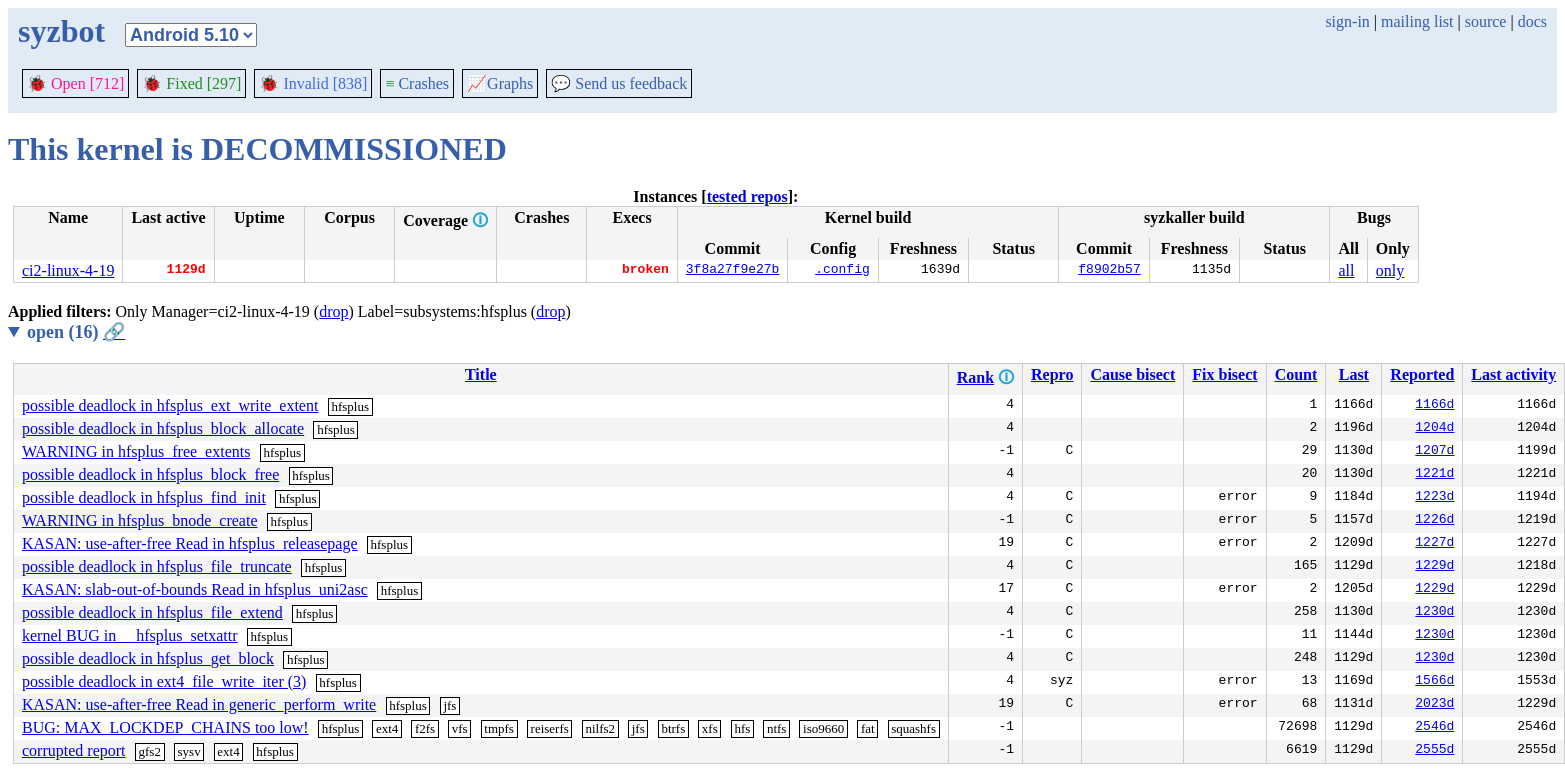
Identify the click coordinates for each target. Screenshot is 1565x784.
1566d (1434, 682)
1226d (1434, 521)
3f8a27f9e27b (733, 271)
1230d (1434, 613)
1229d (1434, 567)
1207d (1434, 452)
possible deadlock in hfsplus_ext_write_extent (170, 405)
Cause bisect (1132, 374)
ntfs (777, 728)
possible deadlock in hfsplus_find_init (144, 497)
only (1390, 270)
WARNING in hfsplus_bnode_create (140, 520)
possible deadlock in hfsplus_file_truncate (157, 566)
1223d (1434, 498)
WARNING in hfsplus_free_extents (136, 451)
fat (868, 728)
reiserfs (550, 728)
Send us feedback (619, 83)
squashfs (913, 728)
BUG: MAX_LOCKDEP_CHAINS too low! (165, 727)
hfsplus (350, 406)
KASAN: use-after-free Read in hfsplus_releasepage (190, 543)
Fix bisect (1224, 374)
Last (1354, 374)
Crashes (417, 83)
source (1486, 21)
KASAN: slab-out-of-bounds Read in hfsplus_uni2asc (195, 589)
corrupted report (74, 750)
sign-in (1347, 21)
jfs (449, 705)
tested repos (747, 196)
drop (333, 311)
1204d (1434, 429)
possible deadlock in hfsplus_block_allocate (163, 428)
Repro (1052, 374)
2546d (1434, 728)
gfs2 (150, 751)
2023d (1434, 705)
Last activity (1513, 374)
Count (1296, 374)
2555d (1434, 751)
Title (481, 374)
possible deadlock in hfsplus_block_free (150, 474)
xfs (710, 728)
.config (842, 271)
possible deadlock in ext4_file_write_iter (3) (164, 681)
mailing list (1417, 21)
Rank (975, 377)
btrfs (673, 728)
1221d (1434, 475)
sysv (189, 751)
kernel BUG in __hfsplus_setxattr (130, 635)
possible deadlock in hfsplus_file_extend (152, 612)
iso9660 (823, 728)
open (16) (76, 332)
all (1346, 270)
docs (1532, 21)
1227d (1434, 544)
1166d (1434, 406)
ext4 (387, 728)
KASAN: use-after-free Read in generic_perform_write (199, 704)
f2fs (425, 728)
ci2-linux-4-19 (68, 270)
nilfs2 (600, 728)
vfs (460, 728)
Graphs (500, 83)
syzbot (61, 31)
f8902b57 (1109, 271)
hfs (742, 728)
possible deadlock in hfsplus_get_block (148, 658)
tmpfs (499, 728)
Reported (1422, 374)
